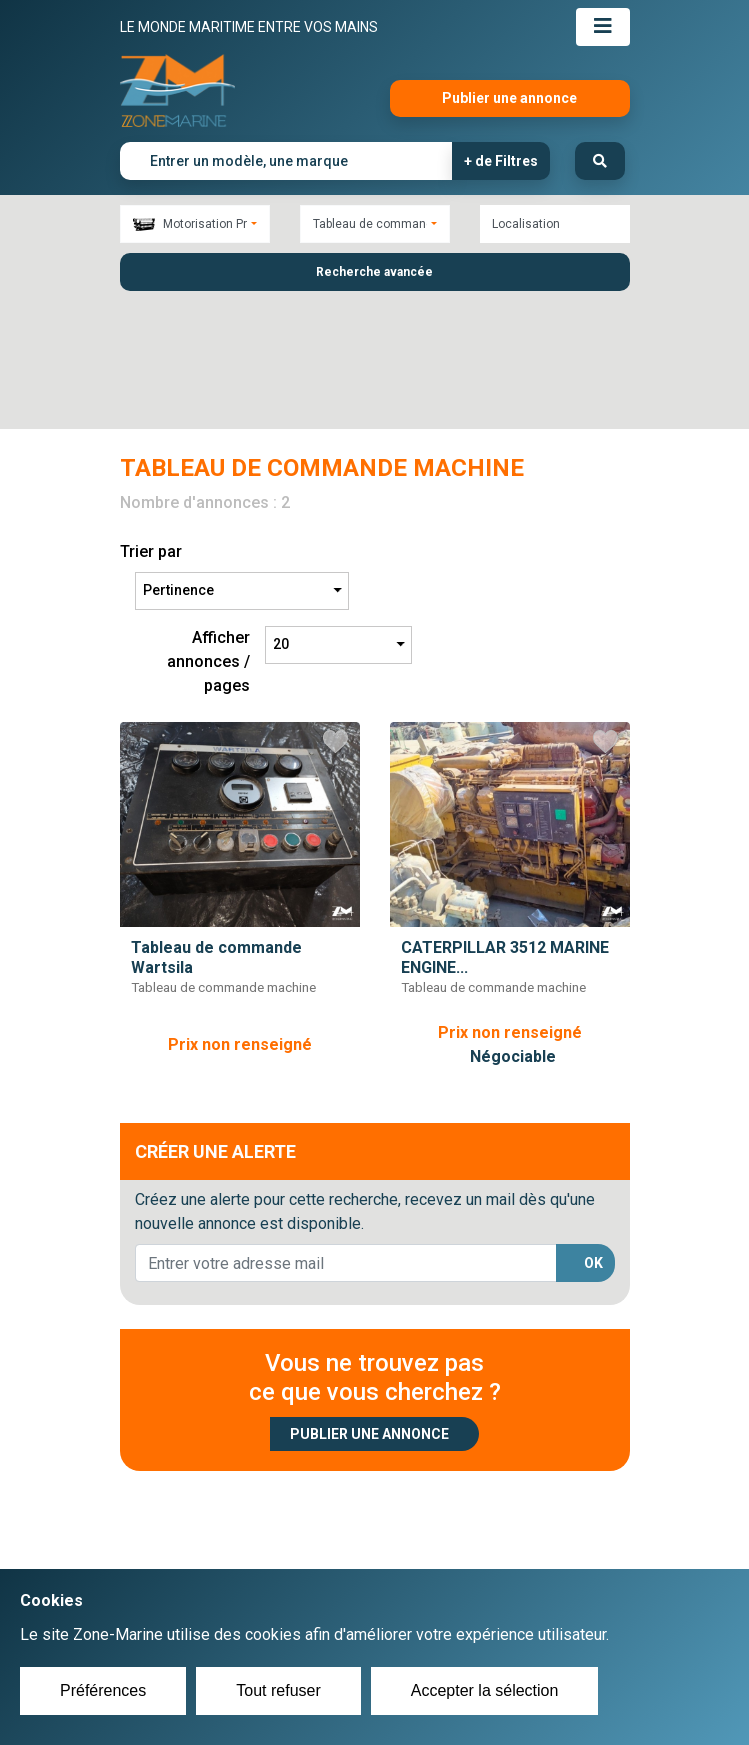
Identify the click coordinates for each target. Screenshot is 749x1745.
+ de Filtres (501, 161)
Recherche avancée (374, 272)
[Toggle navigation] (603, 27)
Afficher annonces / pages (208, 533)
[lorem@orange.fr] (346, 1136)
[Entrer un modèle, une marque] (286, 161)
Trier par (151, 423)
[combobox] (195, 224)
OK (593, 1135)
